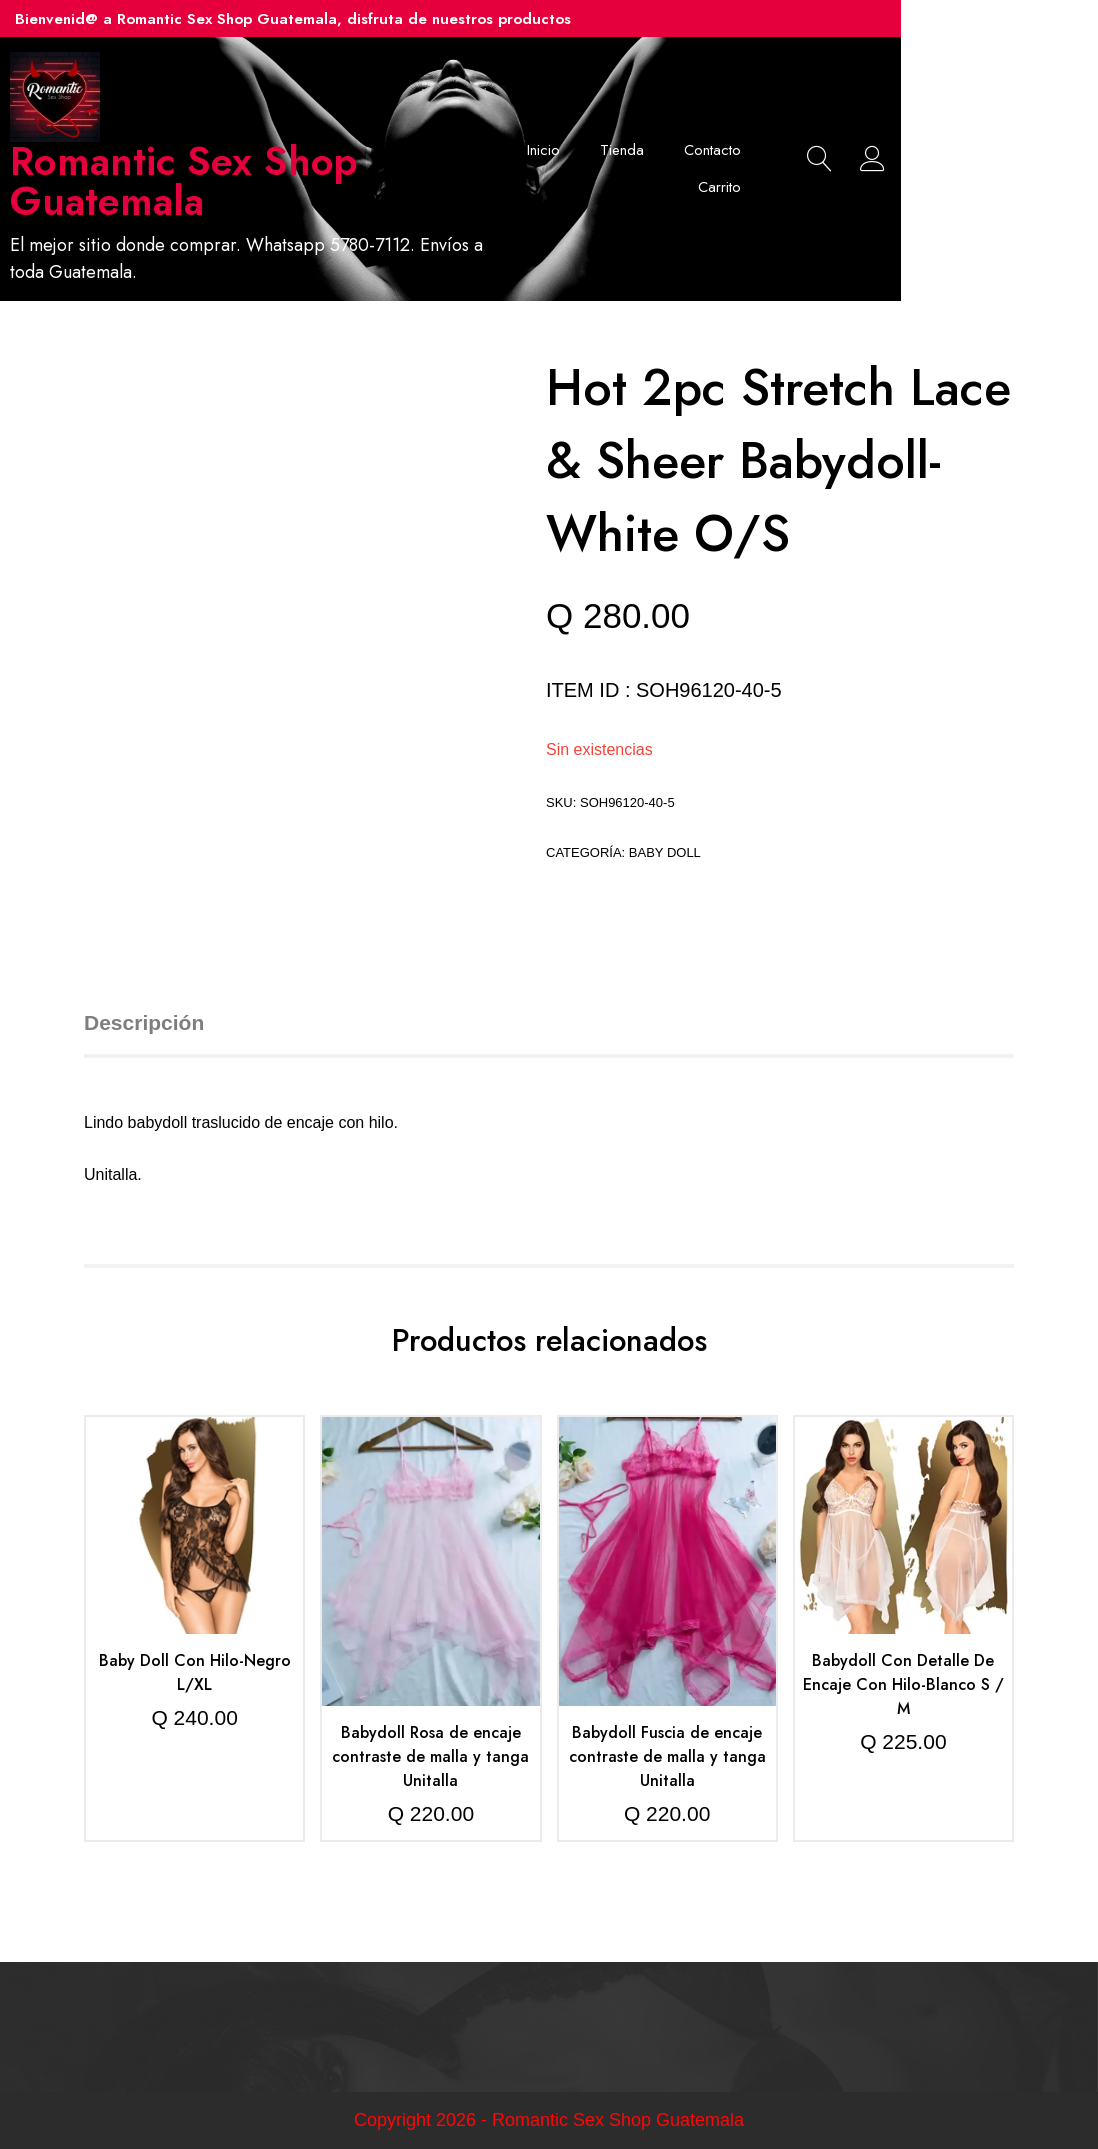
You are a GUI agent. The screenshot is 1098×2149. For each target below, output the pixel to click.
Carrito (840, 188)
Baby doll (665, 852)
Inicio (664, 150)
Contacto (833, 150)
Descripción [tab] (144, 1023)
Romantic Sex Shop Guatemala (254, 182)
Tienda (743, 150)
